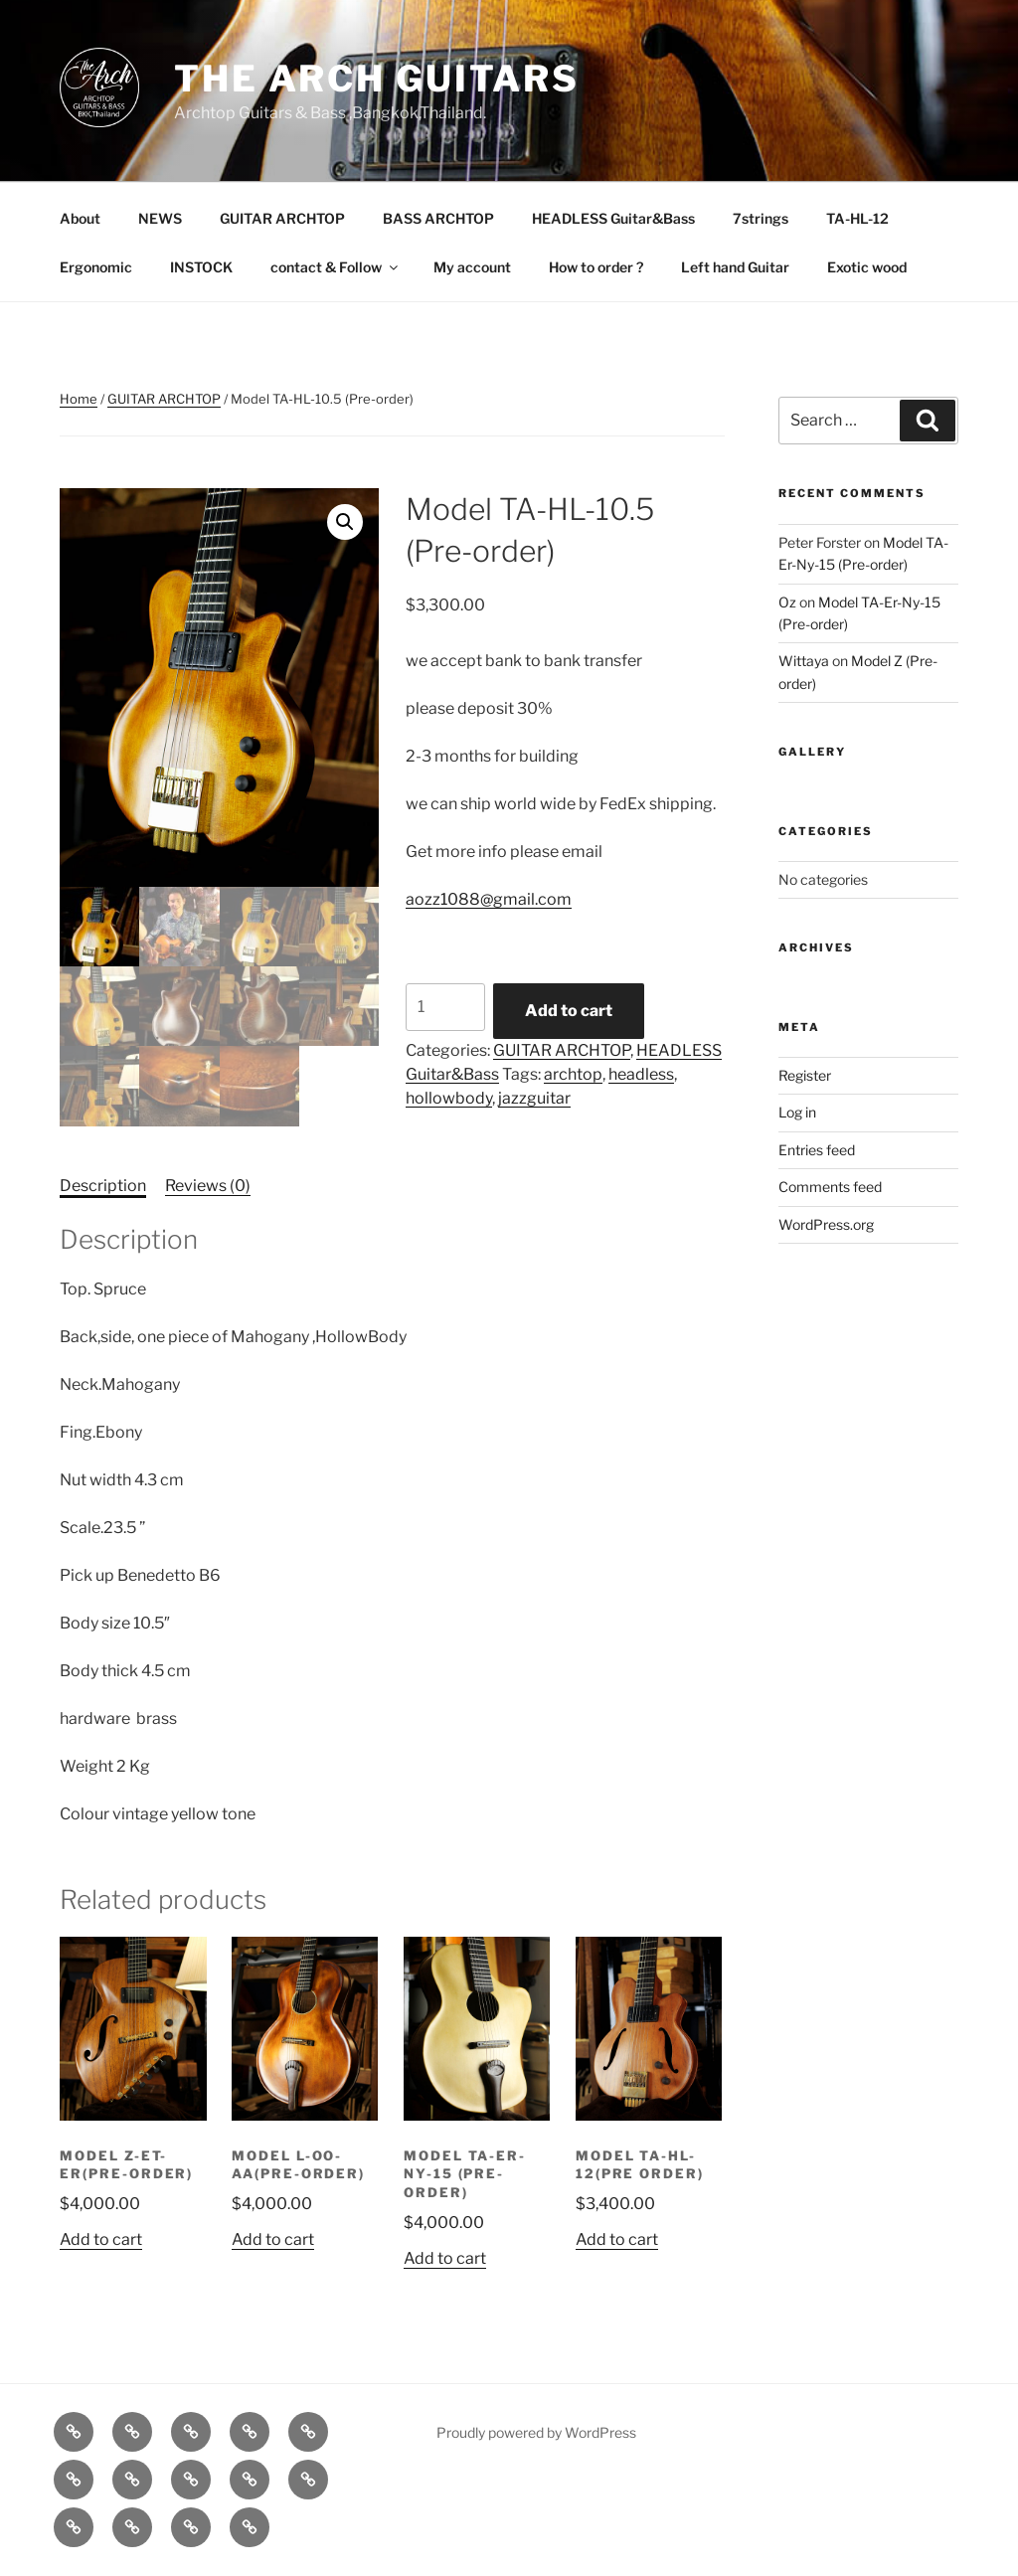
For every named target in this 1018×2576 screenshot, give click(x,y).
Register (804, 1075)
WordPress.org (826, 1224)
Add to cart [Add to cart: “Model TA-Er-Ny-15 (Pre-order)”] (445, 2258)
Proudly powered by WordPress (536, 2432)
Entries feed (816, 1149)
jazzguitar (534, 1098)
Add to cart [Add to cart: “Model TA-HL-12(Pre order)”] (617, 2239)
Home (78, 399)
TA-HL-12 (857, 218)
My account (472, 266)
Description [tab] (103, 1185)
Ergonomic (96, 266)
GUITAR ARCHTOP (282, 218)
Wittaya (803, 660)
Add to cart (568, 1010)
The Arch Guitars (377, 78)
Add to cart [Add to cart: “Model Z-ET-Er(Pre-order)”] (101, 2239)
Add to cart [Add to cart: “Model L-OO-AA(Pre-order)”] (273, 2239)
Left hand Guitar (735, 266)
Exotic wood (867, 266)
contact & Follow (335, 266)
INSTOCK (201, 266)
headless (641, 1074)
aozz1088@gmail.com (489, 899)
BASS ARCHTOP (438, 218)
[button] (345, 522)
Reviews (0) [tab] (208, 1185)
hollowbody (449, 1098)
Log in (797, 1112)
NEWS (160, 218)
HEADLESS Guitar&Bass (613, 218)
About (80, 218)
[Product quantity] (445, 1007)
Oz (787, 602)
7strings (760, 218)
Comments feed (830, 1186)
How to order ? (596, 266)
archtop (573, 1074)
